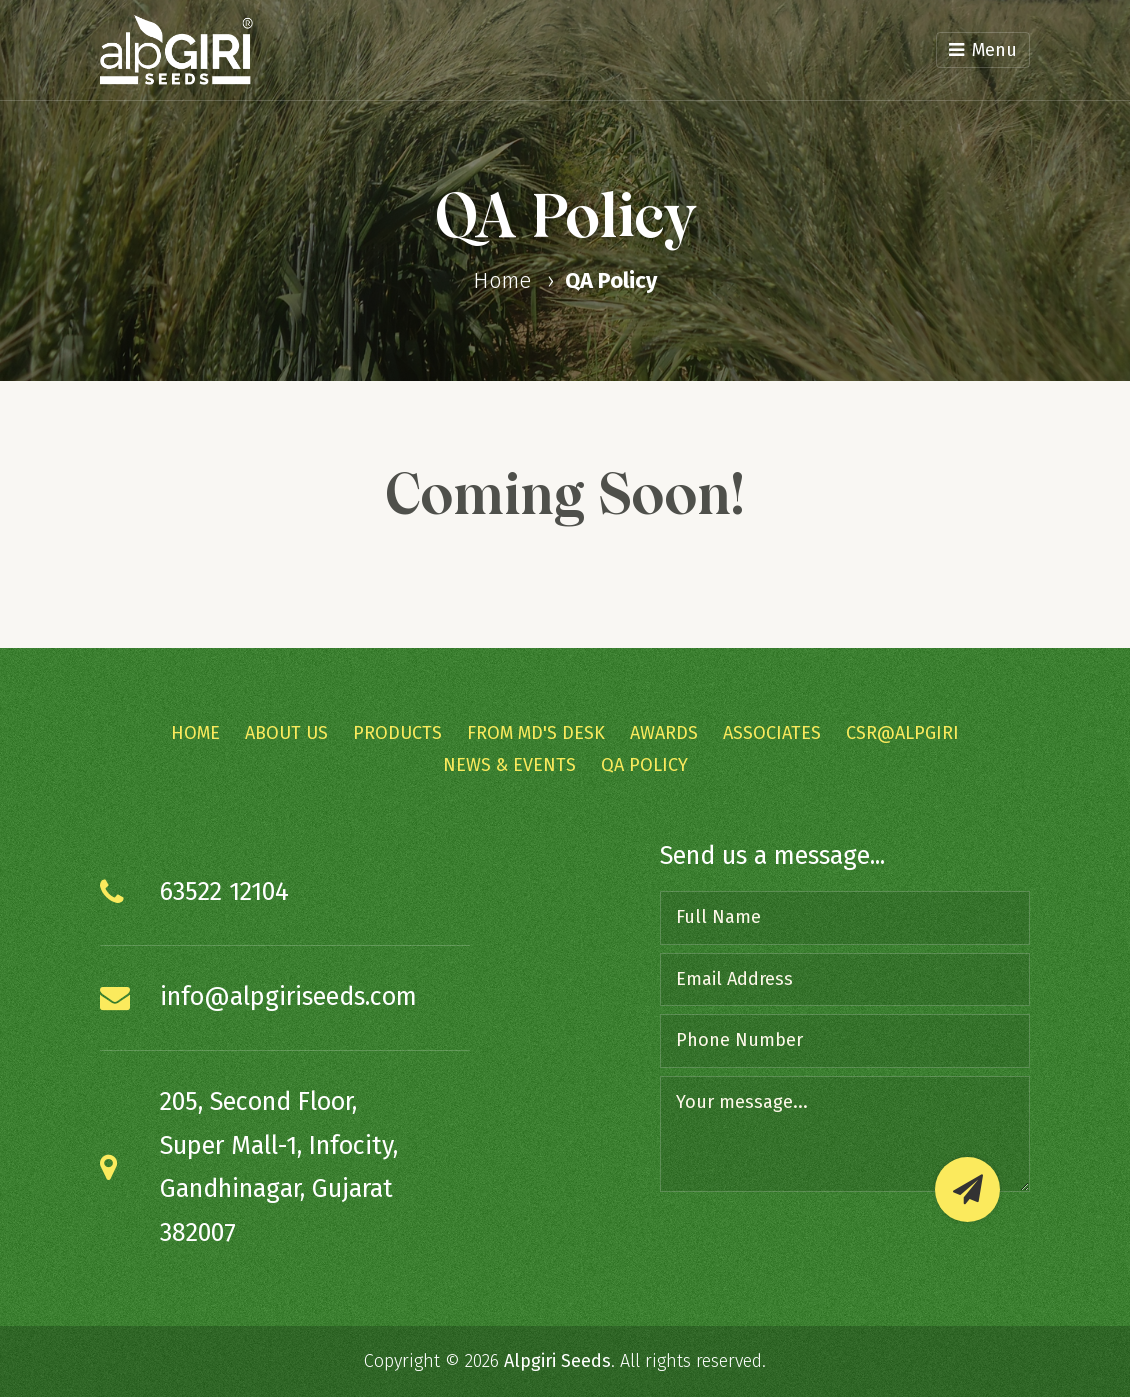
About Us (286, 733)
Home (502, 280)
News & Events (509, 765)
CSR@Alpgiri (902, 733)
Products (397, 733)
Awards (664, 733)
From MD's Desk (536, 733)
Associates (772, 733)
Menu (983, 50)
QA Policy (611, 280)
